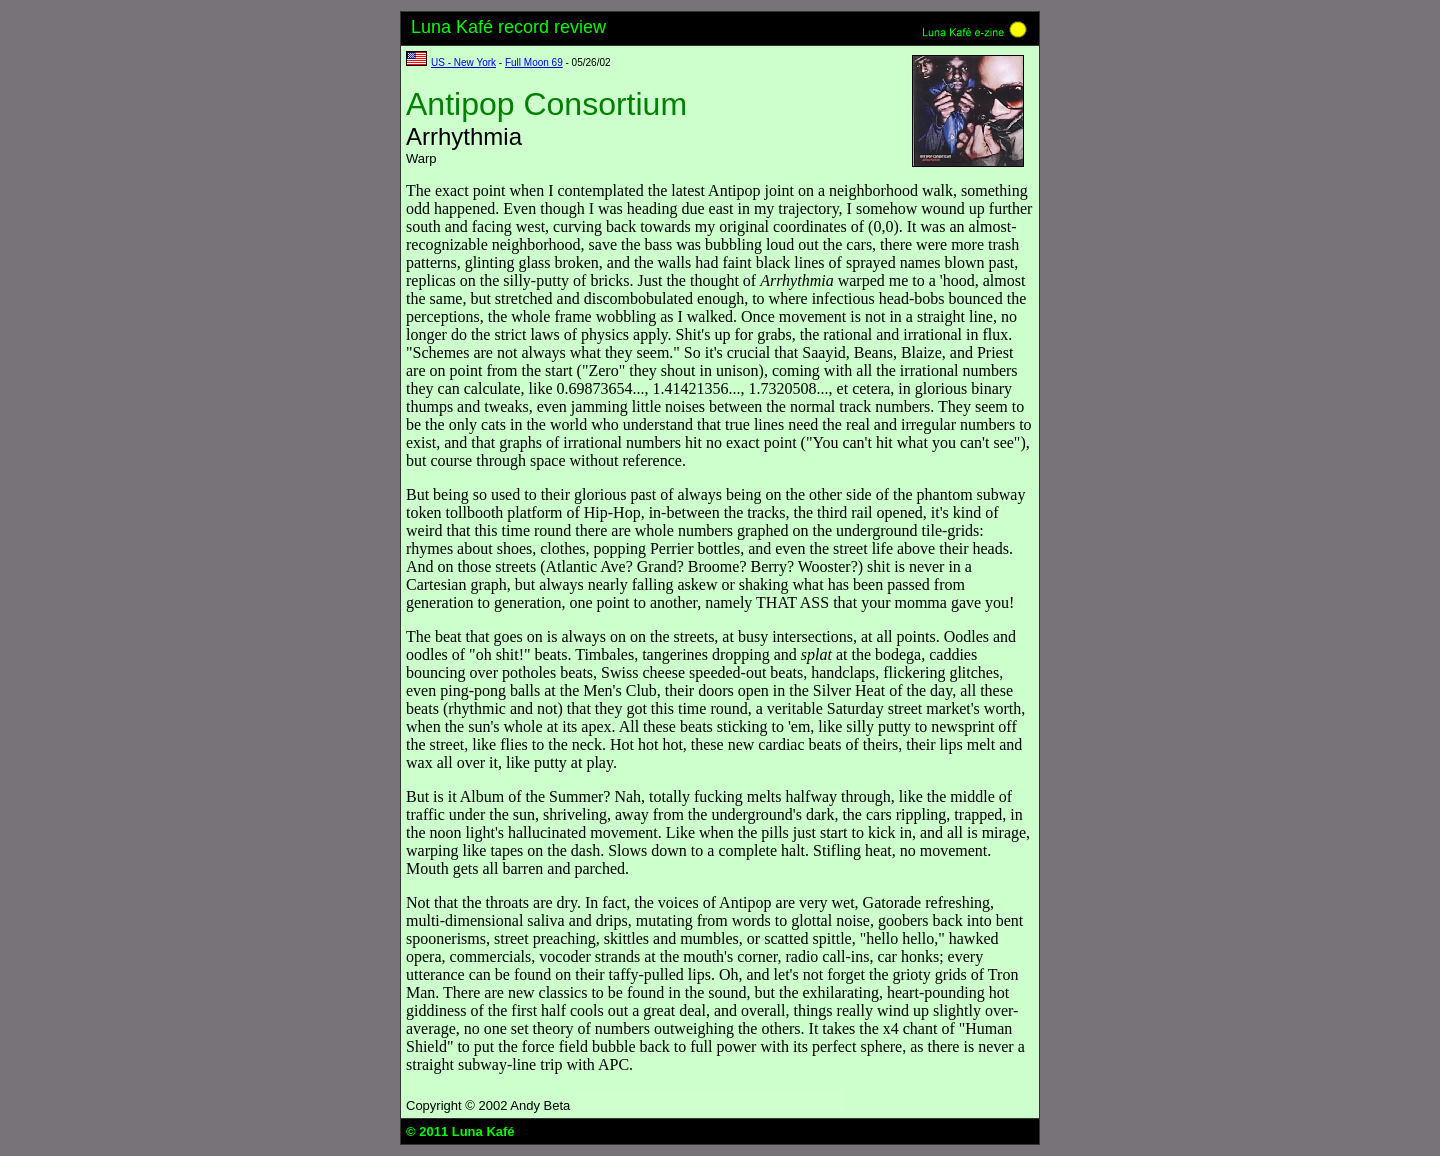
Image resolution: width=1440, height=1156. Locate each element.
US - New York (463, 62)
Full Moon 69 (534, 62)
